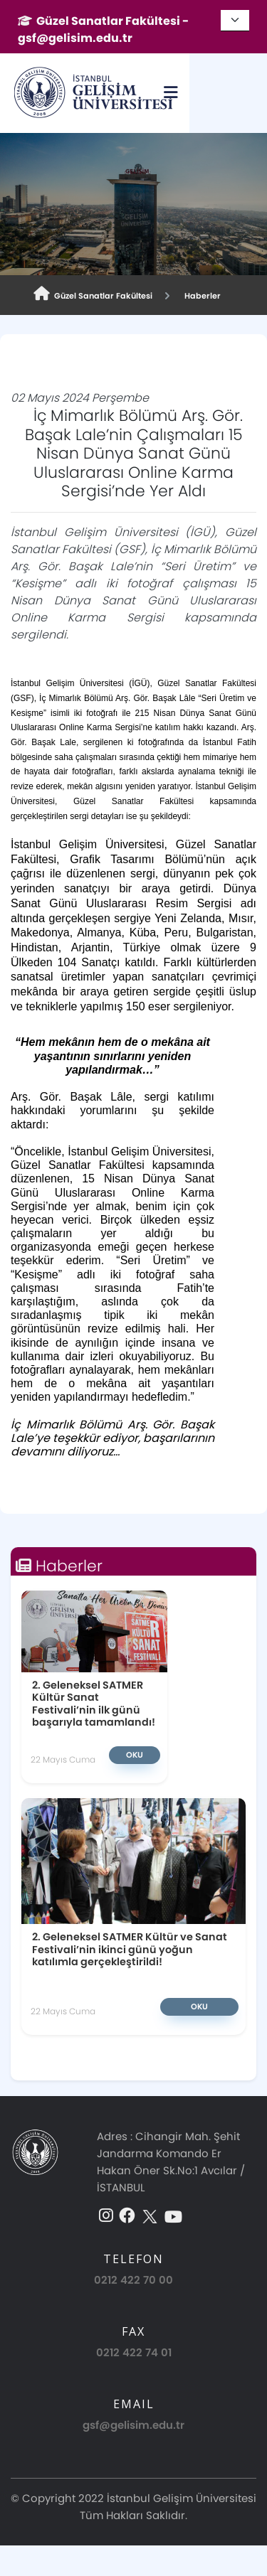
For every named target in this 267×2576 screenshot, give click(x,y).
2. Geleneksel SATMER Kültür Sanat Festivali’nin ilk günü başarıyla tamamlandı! (93, 1703)
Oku (134, 1754)
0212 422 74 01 (134, 2352)
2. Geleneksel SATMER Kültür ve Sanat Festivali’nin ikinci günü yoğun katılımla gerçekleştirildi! (129, 1949)
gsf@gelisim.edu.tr (133, 2424)
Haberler (200, 295)
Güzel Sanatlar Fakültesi (92, 294)
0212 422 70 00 (133, 2279)
